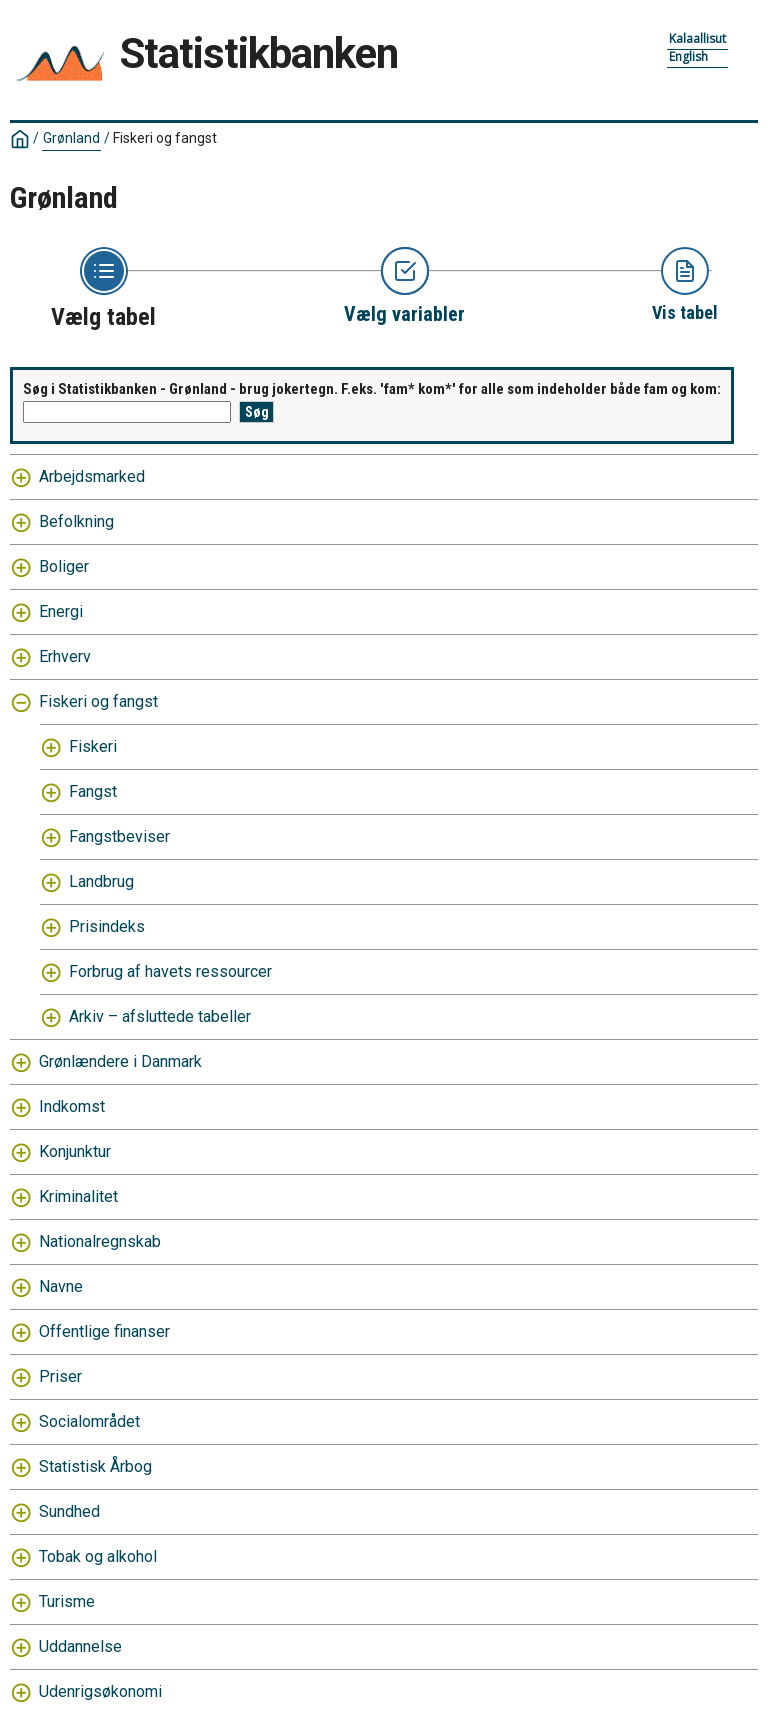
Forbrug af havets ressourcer (170, 971)
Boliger (64, 566)
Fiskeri (93, 746)
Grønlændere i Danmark (120, 1061)
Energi (61, 611)
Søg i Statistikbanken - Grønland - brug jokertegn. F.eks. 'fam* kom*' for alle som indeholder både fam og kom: (372, 389)
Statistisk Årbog (95, 1466)
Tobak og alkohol (98, 1556)
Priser (60, 1376)
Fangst (93, 791)
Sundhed (69, 1511)
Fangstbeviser (119, 836)
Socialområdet (89, 1421)
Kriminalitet (78, 1196)
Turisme (67, 1601)
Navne (61, 1286)
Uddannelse (80, 1646)
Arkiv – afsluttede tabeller (160, 1016)
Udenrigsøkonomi (100, 1691)
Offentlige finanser (104, 1331)
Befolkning (76, 521)
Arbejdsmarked (92, 476)
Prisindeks (107, 926)
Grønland (71, 138)
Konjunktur (75, 1151)
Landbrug (101, 881)
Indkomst (72, 1106)
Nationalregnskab (100, 1241)
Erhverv (65, 656)
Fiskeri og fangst (165, 138)
